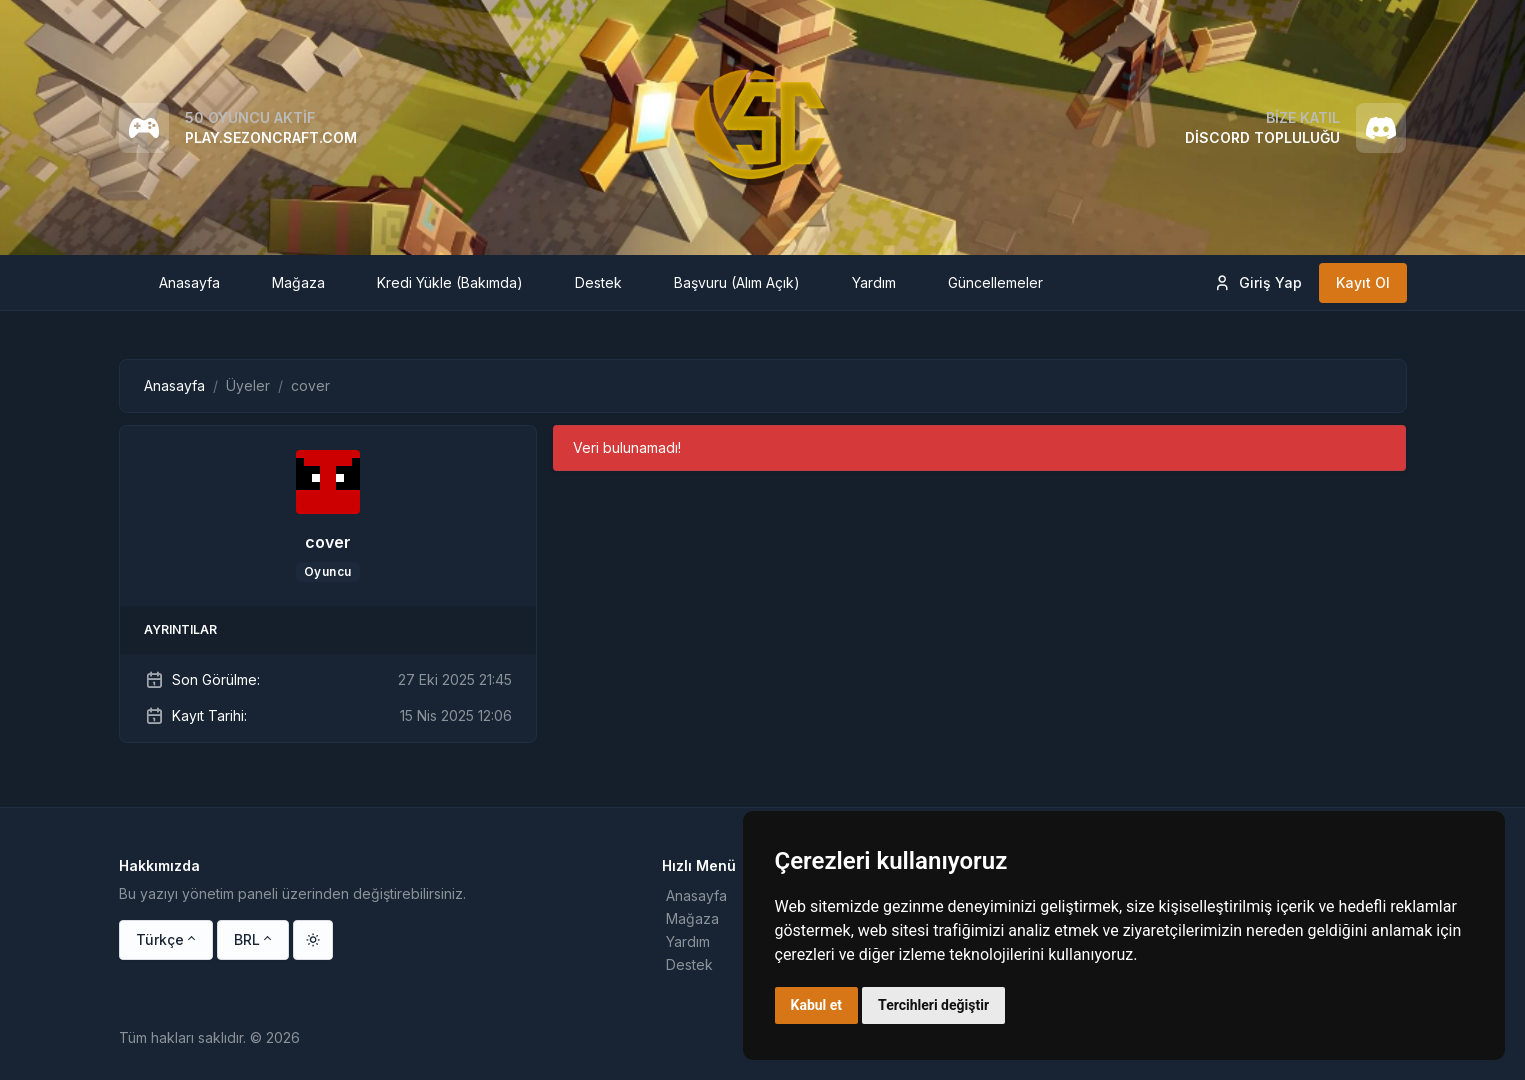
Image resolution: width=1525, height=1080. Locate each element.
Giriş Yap (1257, 283)
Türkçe (160, 939)
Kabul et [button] (817, 1005)
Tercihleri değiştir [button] (933, 1005)
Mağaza (692, 918)
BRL (247, 939)
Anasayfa (174, 385)
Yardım (688, 941)
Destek (689, 964)
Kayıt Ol (1363, 282)
